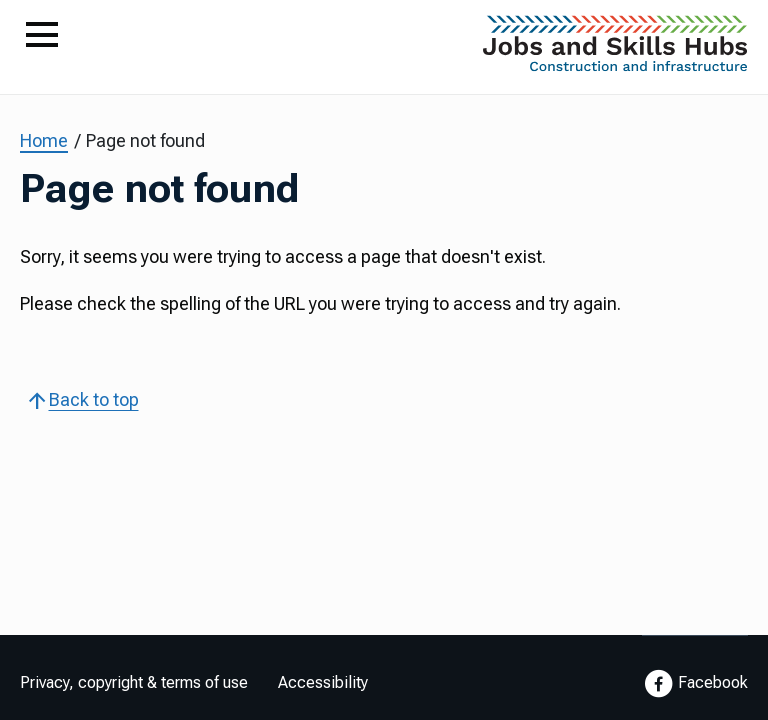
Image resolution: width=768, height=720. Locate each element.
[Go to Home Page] (615, 49)
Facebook (695, 684)
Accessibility (323, 682)
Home (44, 140)
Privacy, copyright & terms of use (134, 682)
